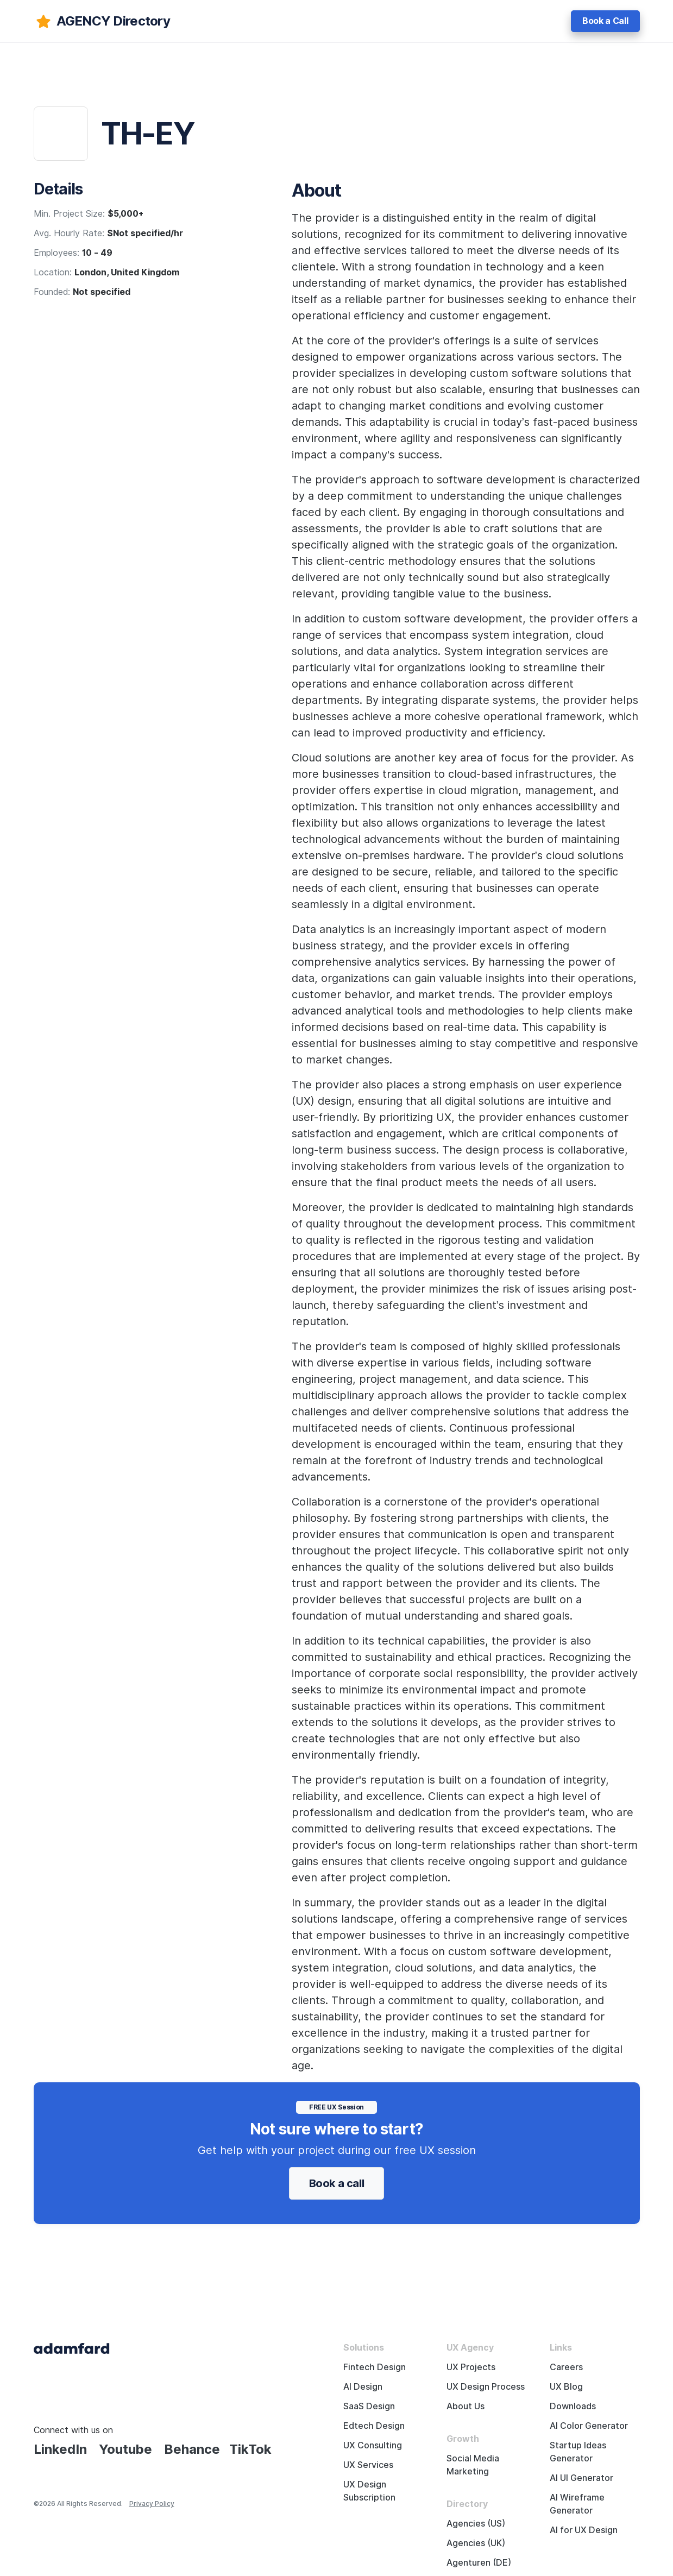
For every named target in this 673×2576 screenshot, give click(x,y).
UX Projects (470, 2367)
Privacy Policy (151, 2503)
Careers (566, 2367)
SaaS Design (369, 2406)
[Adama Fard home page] (72, 2347)
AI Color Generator (589, 2426)
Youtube (125, 2449)
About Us (465, 2406)
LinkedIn (60, 2449)
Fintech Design (374, 2367)
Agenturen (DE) (478, 2563)
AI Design (362, 2387)
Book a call (336, 2183)
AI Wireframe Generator (577, 2504)
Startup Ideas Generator (578, 2452)
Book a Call (605, 21)
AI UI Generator (581, 2478)
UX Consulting (372, 2445)
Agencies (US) (475, 2523)
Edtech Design (374, 2426)
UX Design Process (485, 2387)
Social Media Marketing (472, 2465)
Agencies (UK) (475, 2543)
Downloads (573, 2406)
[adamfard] (102, 21)
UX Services (368, 2465)
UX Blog (566, 2387)
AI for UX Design (584, 2530)
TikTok (250, 2449)
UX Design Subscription (369, 2491)
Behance (192, 2449)
